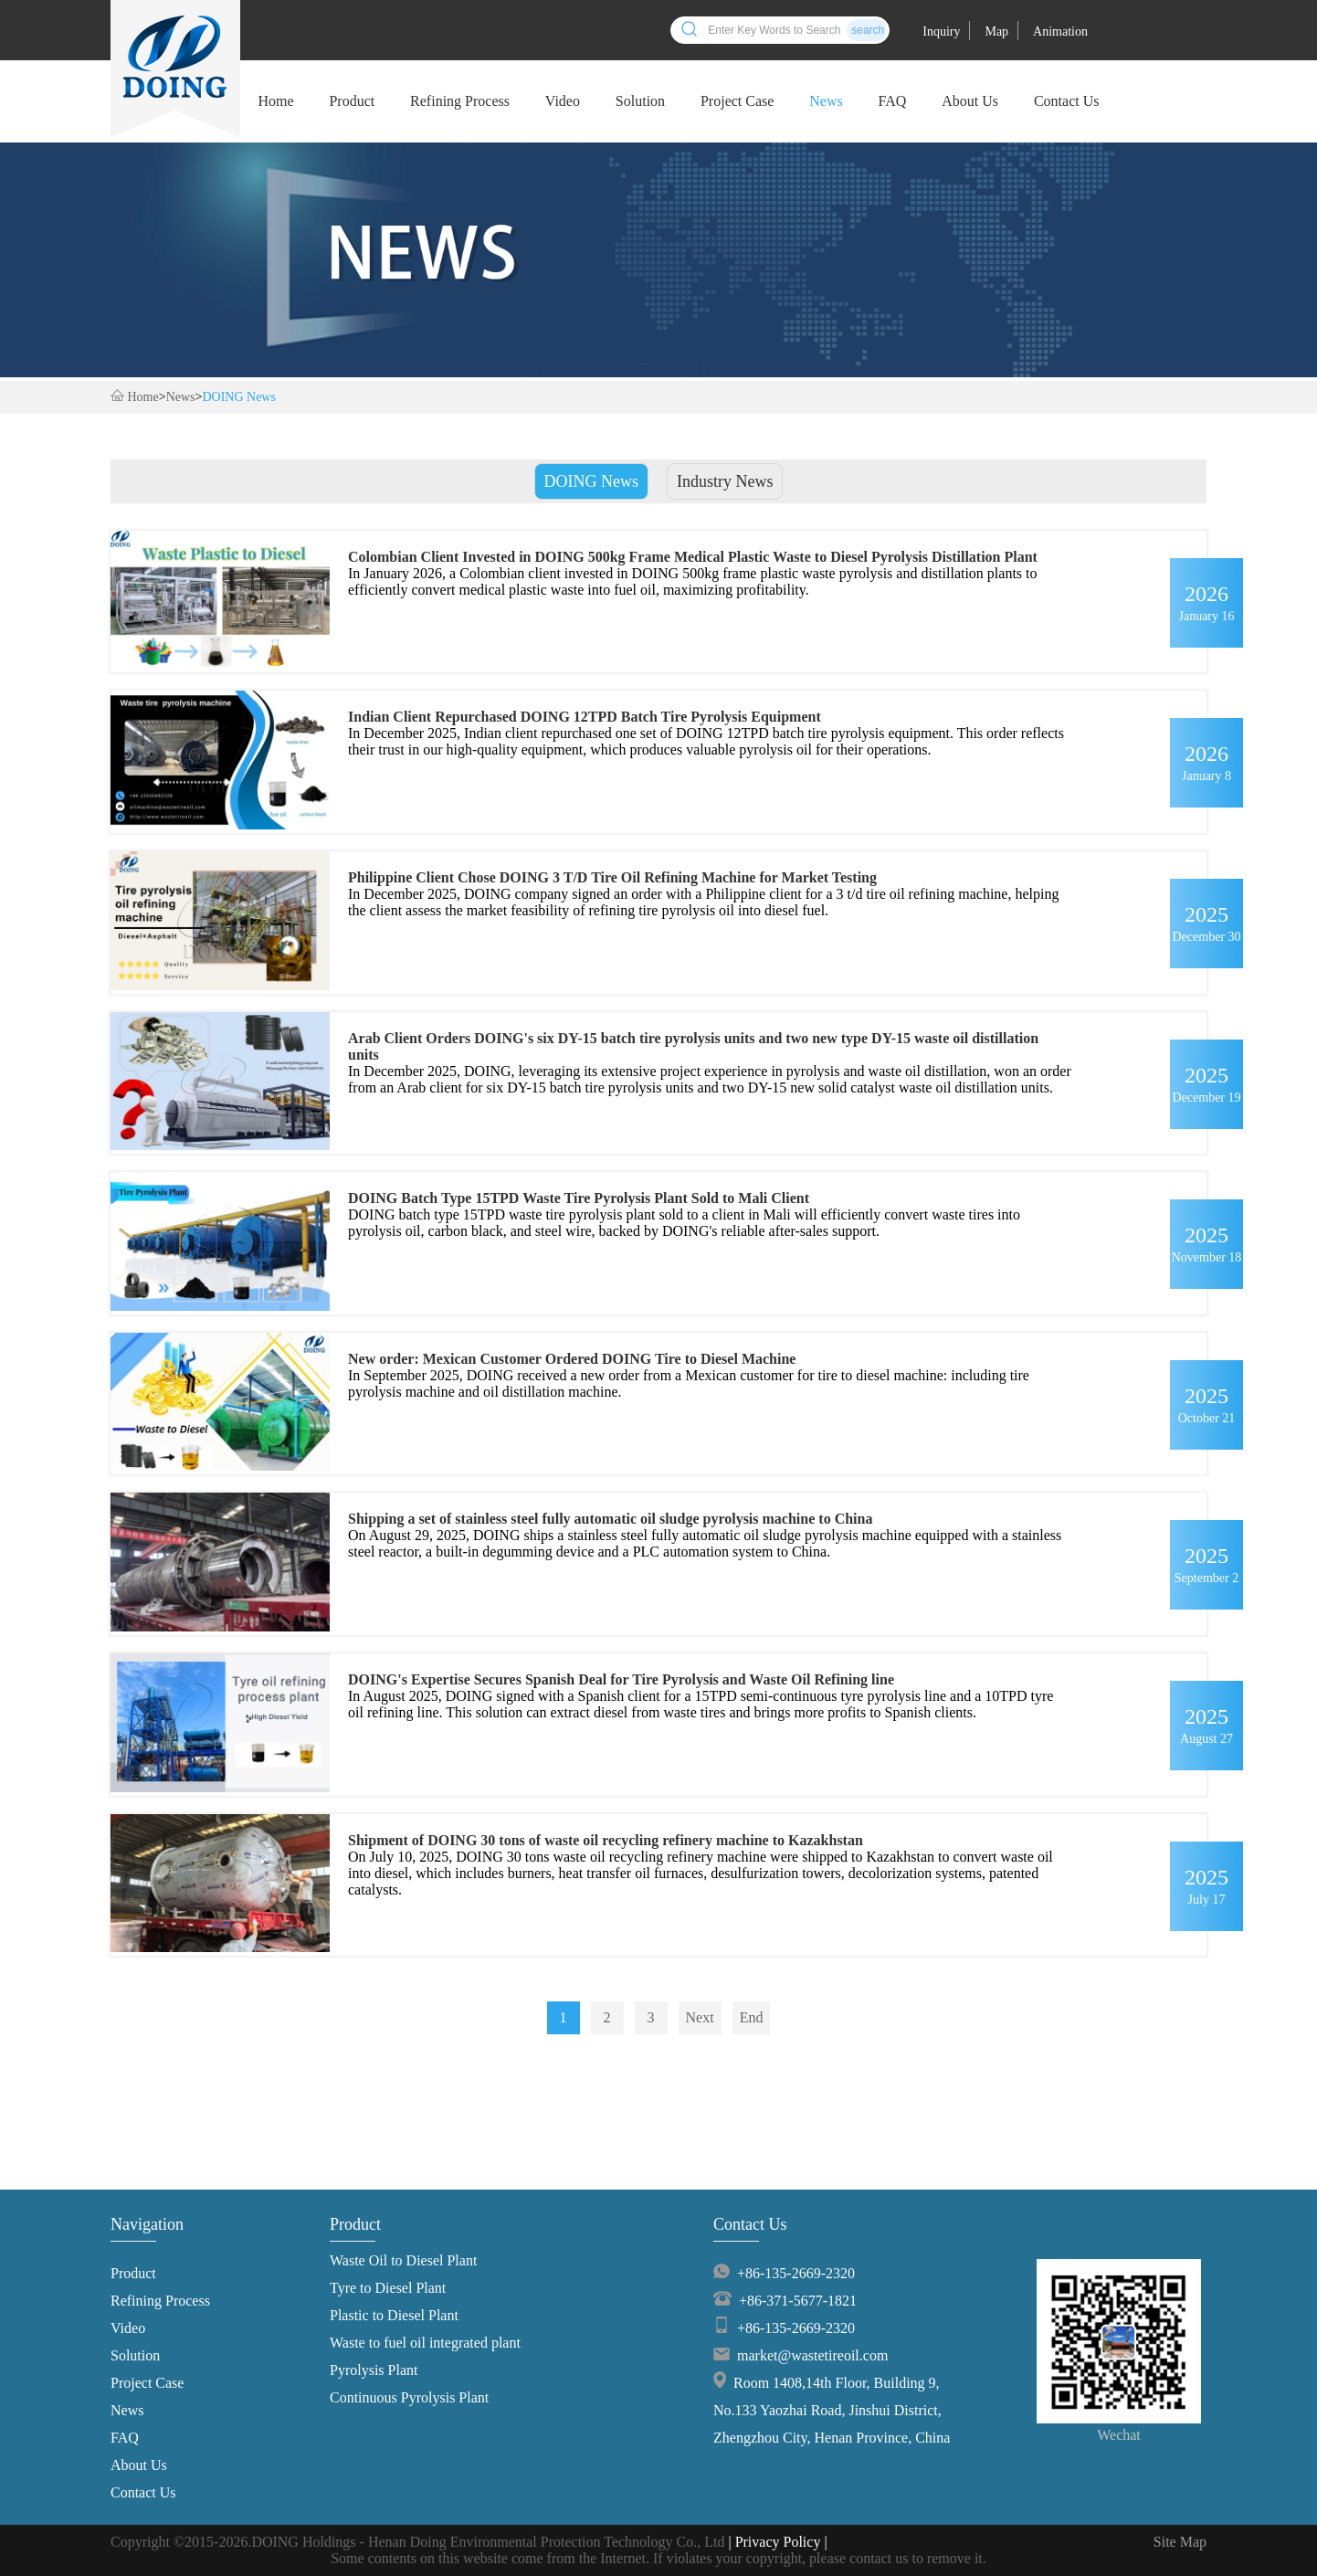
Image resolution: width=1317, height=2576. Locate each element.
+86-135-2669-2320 (796, 2273)
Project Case (737, 101)
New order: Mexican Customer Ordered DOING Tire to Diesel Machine (571, 1359)
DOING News (239, 397)
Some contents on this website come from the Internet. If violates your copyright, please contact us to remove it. (658, 2558)
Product (351, 101)
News (825, 101)
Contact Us (1067, 101)
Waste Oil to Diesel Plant (403, 2260)
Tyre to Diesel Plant (388, 2288)
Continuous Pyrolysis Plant (409, 2397)
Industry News (725, 481)
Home (275, 101)
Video (562, 101)
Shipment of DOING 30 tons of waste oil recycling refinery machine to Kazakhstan (605, 1840)
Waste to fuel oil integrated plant (425, 2342)
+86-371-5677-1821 (798, 2300)
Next (700, 2017)
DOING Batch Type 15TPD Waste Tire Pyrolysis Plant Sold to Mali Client (578, 1198)
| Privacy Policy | (777, 2542)
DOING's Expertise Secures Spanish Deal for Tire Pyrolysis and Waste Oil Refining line (621, 1679)
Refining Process (460, 101)
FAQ (893, 101)
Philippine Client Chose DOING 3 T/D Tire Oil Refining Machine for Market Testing (612, 877)
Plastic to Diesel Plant (394, 2315)
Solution (640, 101)
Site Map (1180, 2542)
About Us (970, 101)
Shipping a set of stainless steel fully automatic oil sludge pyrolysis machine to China (610, 1518)
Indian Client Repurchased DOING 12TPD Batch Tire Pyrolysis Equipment (584, 716)
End (752, 2017)
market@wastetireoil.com (812, 2355)
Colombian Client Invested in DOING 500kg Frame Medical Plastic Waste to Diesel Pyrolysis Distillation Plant (693, 557)
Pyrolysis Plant (373, 2370)
